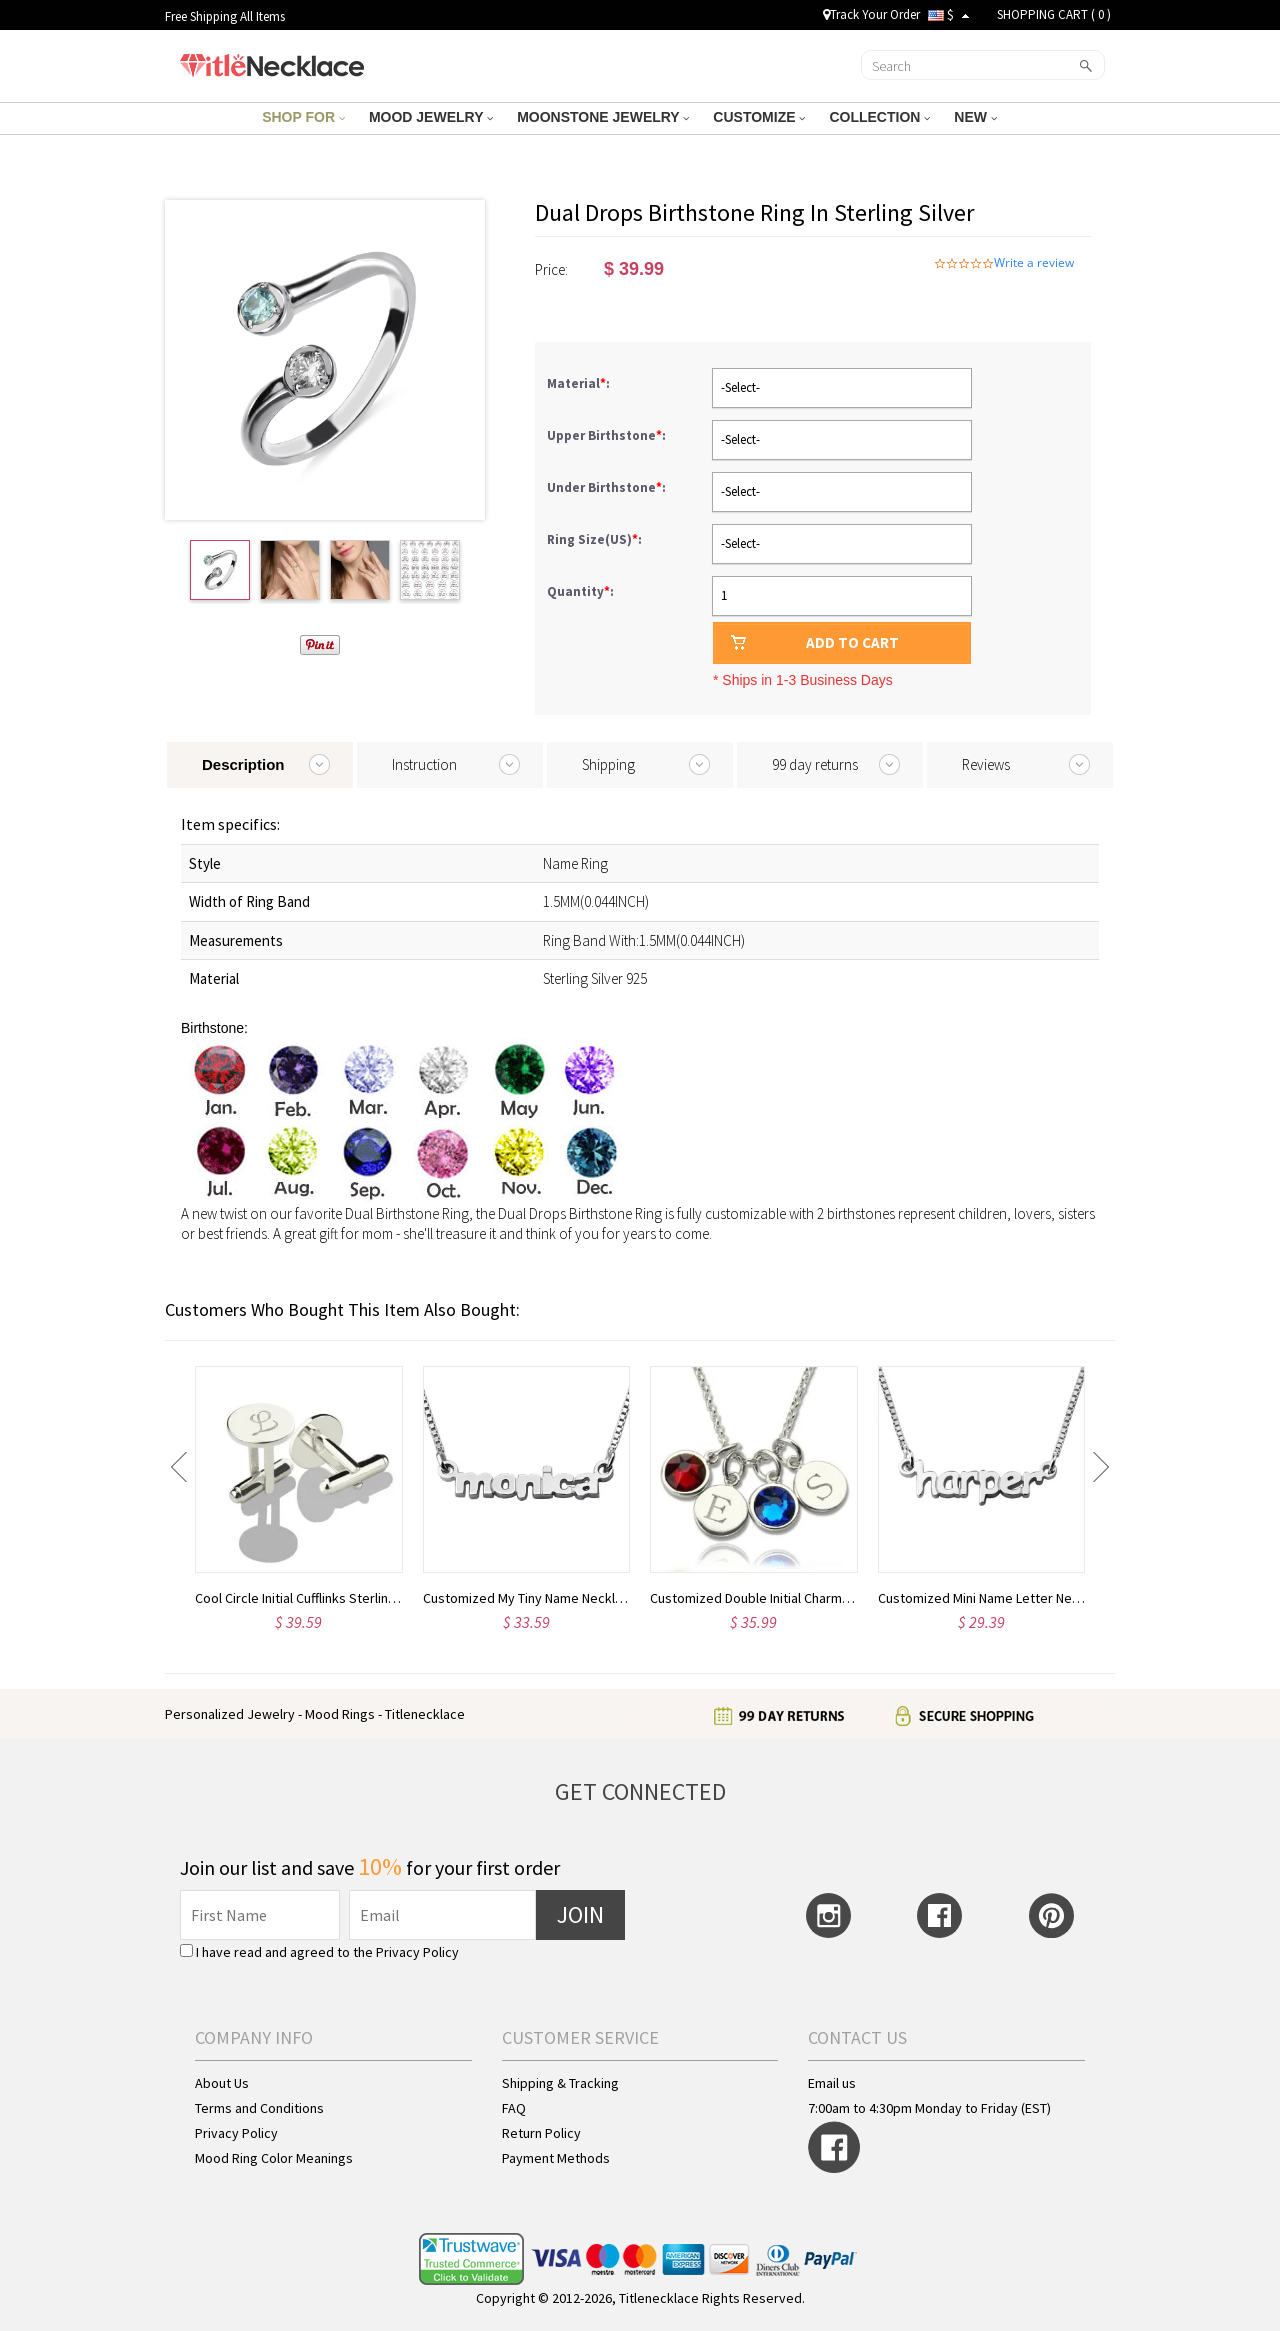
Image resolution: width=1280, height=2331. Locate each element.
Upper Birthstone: (608, 435)
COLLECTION (879, 117)
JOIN (580, 1914)
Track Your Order (871, 14)
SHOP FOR (303, 117)
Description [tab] (243, 764)
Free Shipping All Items (225, 16)
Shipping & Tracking (560, 2083)
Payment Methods (556, 2158)
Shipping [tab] (608, 764)
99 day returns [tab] (815, 764)
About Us (222, 2083)
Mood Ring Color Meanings (274, 2158)
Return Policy (541, 2133)
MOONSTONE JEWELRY (603, 117)
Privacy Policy (417, 1952)
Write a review (1034, 263)
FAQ (514, 2108)
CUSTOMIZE (759, 117)
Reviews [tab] (986, 764)
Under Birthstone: (608, 487)
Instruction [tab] (424, 764)
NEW (975, 117)
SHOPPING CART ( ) (1054, 14)
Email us (832, 2083)
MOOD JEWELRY (431, 117)
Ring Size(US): (596, 539)
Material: (580, 383)
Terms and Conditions (259, 2108)
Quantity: (580, 591)
